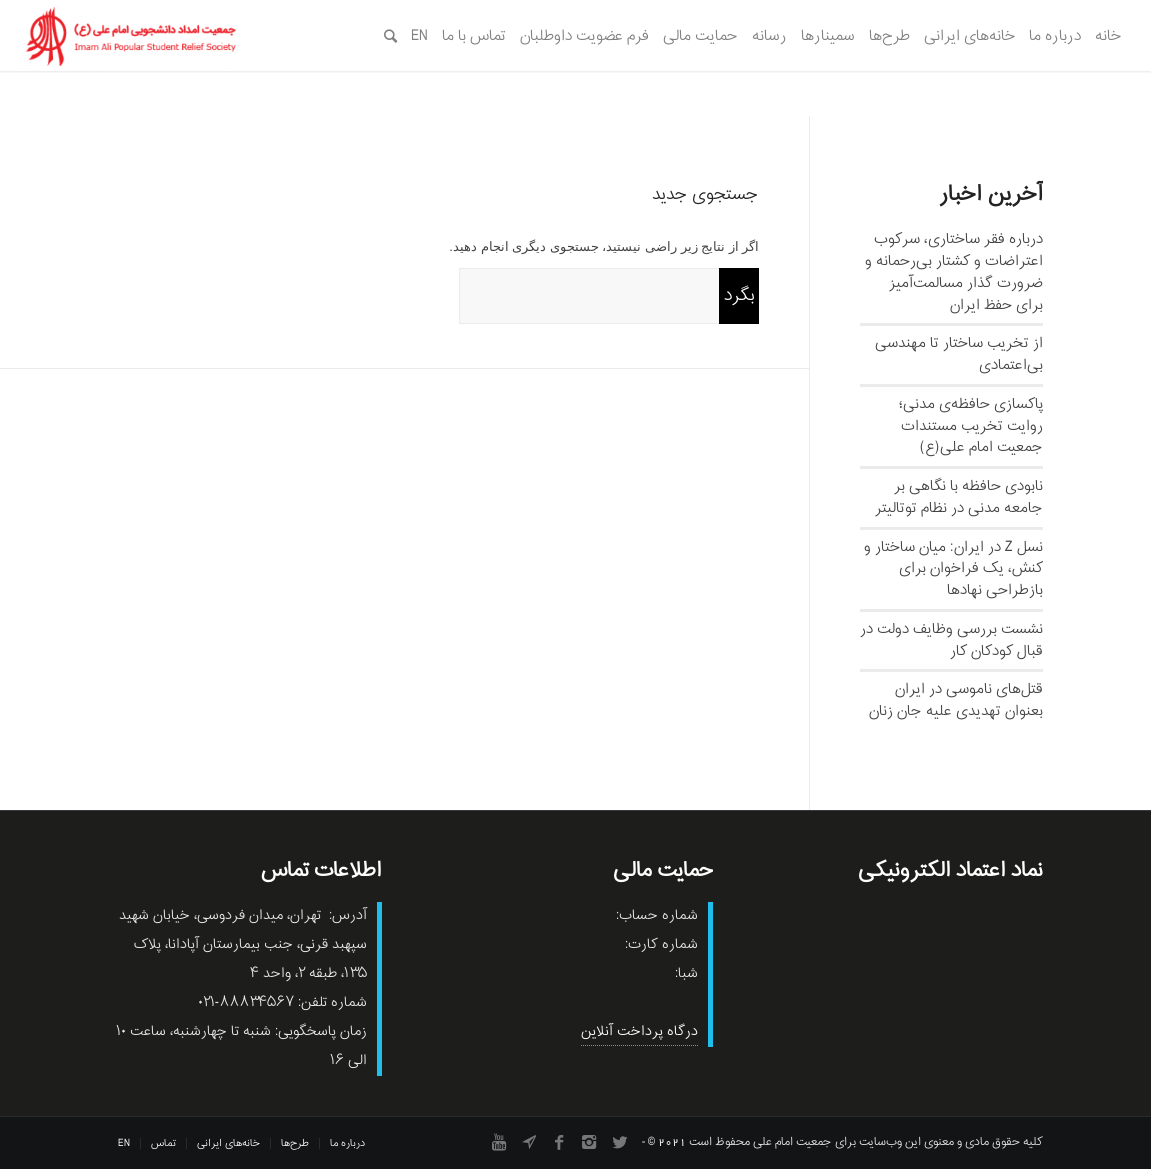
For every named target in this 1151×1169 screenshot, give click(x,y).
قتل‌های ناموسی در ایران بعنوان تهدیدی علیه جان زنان (956, 700)
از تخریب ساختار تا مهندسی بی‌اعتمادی (959, 354)
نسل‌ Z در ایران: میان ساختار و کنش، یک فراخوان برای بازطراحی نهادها (953, 569)
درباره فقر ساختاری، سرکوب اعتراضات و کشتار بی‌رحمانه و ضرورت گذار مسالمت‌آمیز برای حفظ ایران (954, 271)
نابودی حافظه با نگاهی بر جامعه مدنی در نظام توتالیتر (959, 497)
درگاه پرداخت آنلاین (639, 1031)
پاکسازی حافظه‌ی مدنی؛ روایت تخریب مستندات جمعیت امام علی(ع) (971, 426)
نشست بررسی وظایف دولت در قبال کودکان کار (951, 640)
